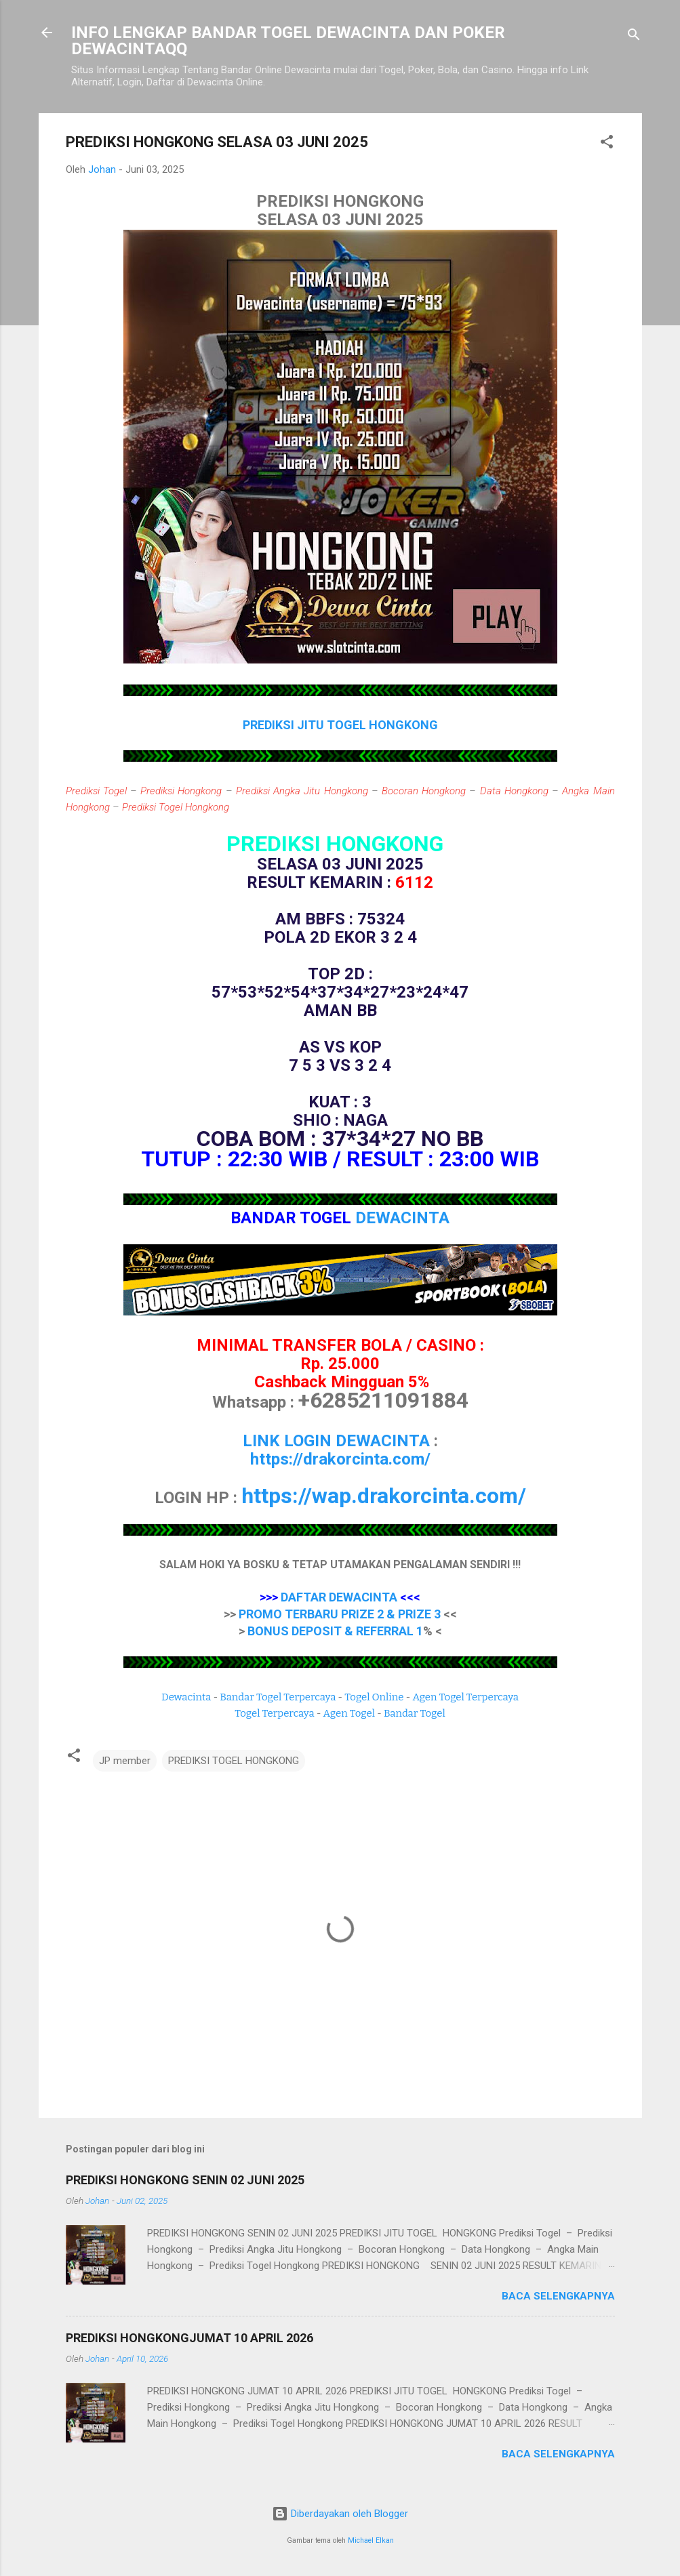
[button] (607, 144)
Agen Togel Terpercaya (465, 1697)
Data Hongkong (514, 791)
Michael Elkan (371, 2540)
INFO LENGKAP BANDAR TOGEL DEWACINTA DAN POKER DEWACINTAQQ (288, 40)
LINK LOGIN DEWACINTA (336, 1440)
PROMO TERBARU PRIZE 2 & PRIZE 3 (340, 1614)
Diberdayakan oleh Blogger (340, 2514)
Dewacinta (186, 1697)
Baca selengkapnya (558, 2296)
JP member (125, 1761)
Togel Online (373, 1697)
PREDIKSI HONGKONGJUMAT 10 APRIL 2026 (189, 2338)
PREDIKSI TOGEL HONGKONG (233, 1761)
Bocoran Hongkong (424, 791)
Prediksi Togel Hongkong (175, 807)
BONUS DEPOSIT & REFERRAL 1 (335, 1631)
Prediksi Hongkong (181, 791)
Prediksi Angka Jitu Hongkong (302, 791)
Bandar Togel (414, 1713)
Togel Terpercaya (274, 1713)
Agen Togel (349, 1713)
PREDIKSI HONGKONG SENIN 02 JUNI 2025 (185, 2180)
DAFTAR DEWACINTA (339, 1597)
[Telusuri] (634, 37)
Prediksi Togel (96, 791)
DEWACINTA (402, 1217)
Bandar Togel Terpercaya (278, 1697)
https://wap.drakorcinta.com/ (383, 1496)
